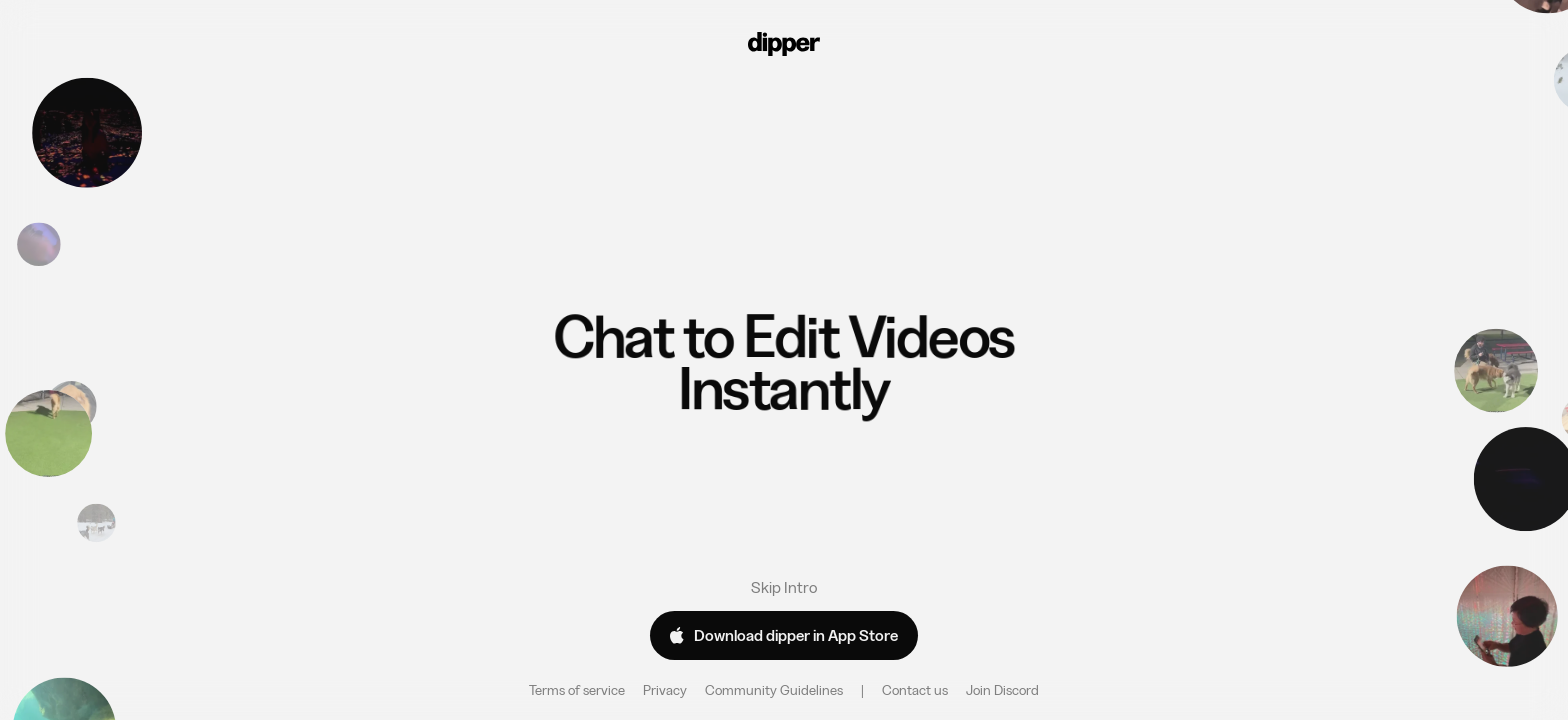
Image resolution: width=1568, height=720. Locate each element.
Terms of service (577, 690)
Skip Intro (784, 587)
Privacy (665, 690)
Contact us (915, 690)
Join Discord (1002, 690)
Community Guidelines (774, 690)
